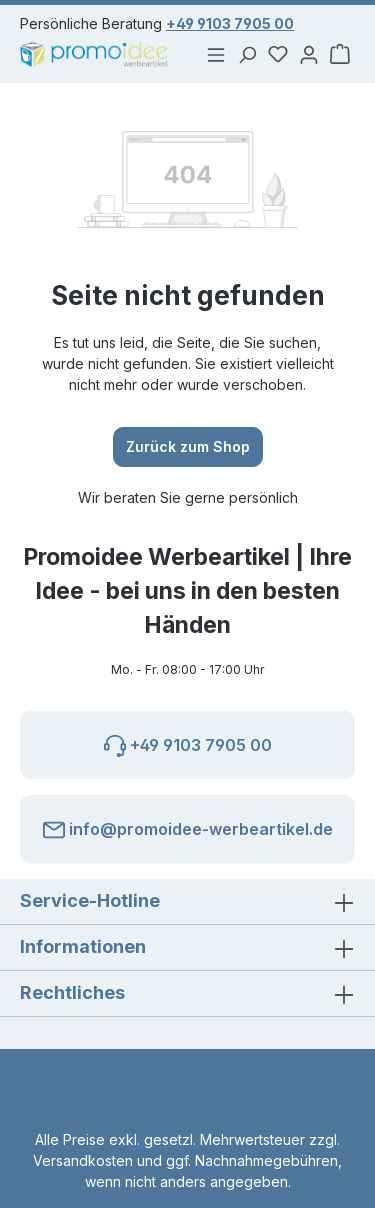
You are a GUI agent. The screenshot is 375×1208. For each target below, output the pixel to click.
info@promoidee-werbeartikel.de (188, 826)
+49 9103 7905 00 (230, 23)
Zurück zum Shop (188, 446)
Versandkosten (83, 1160)
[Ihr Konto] (307, 54)
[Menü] (211, 54)
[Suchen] (243, 54)
